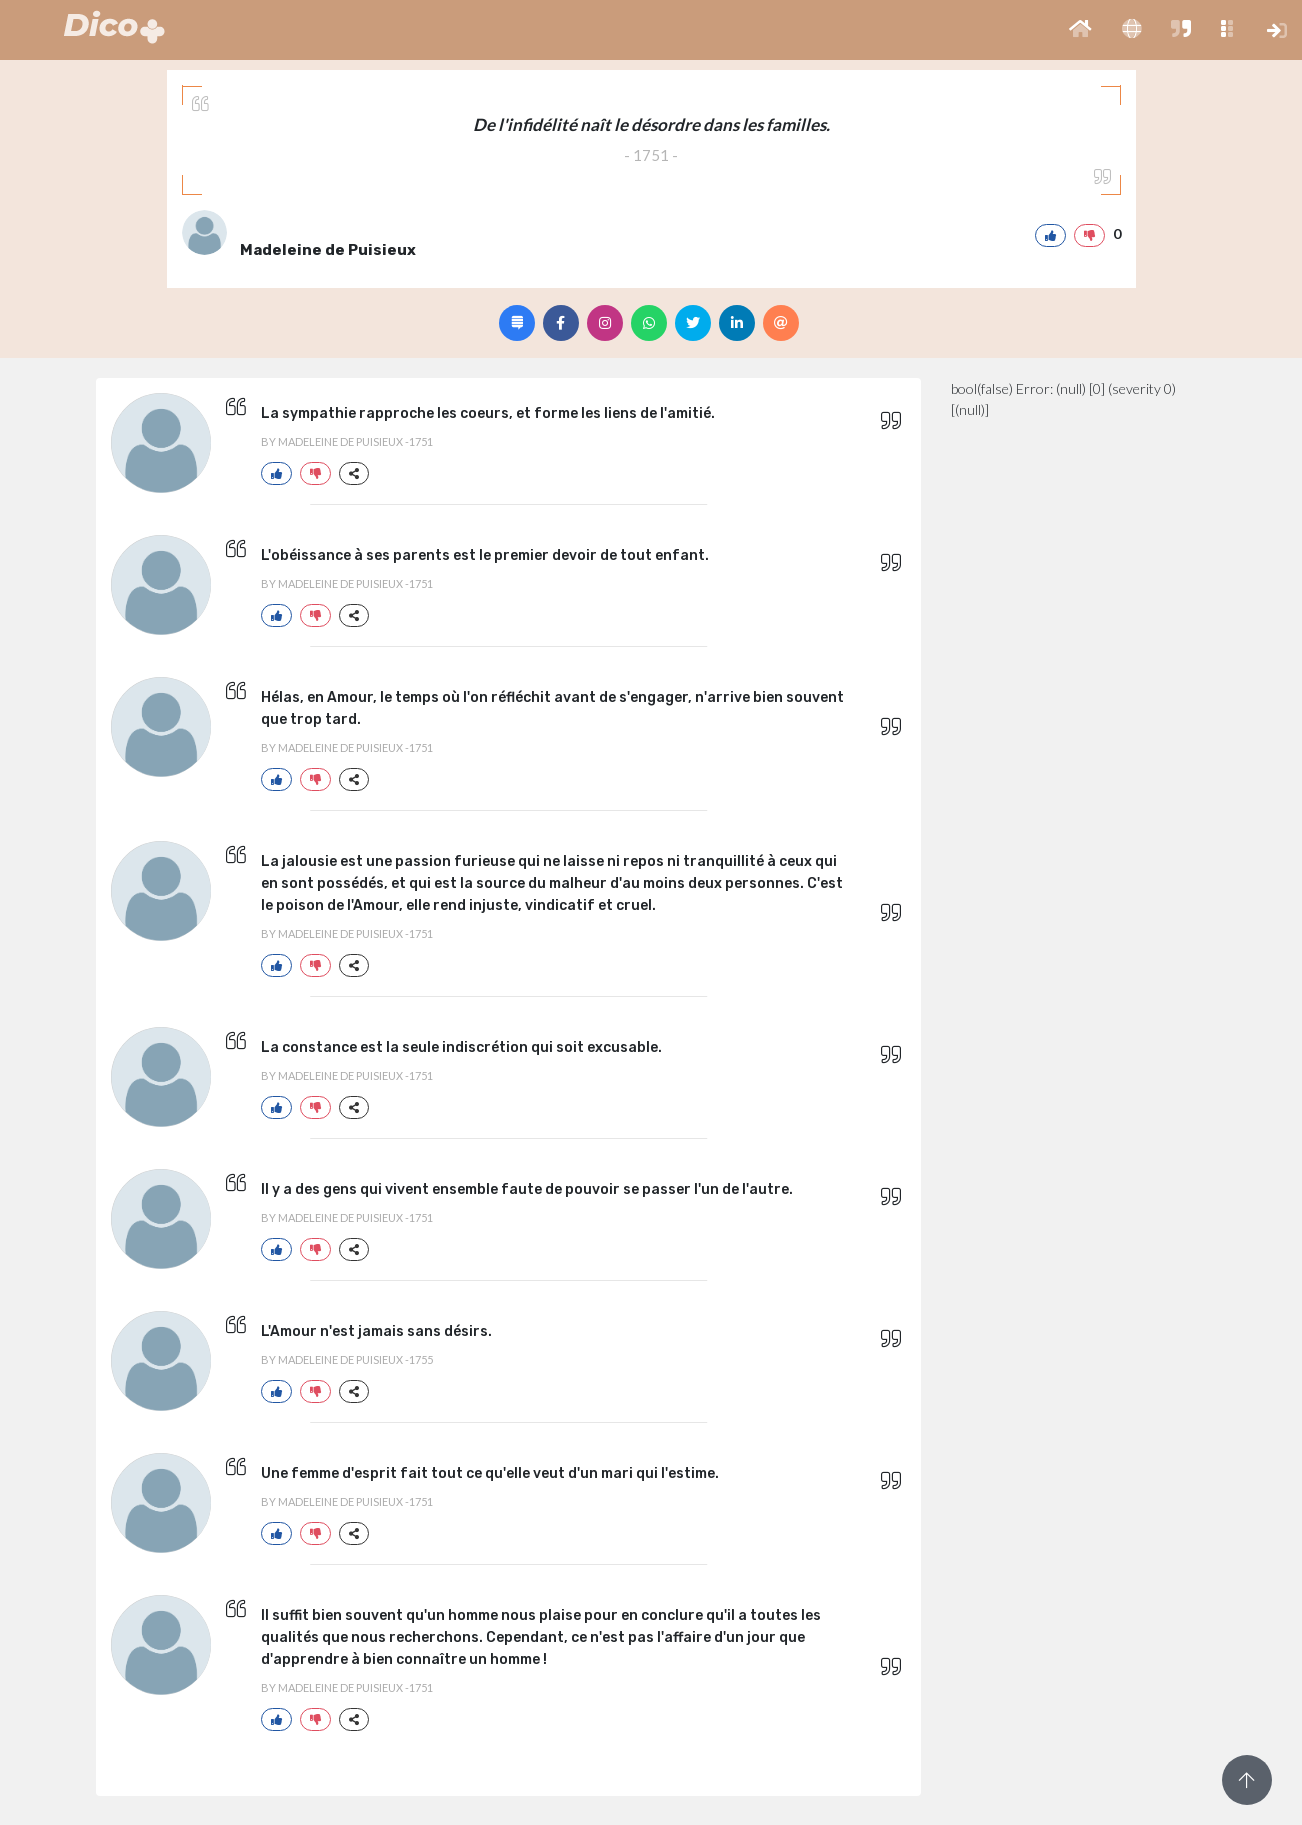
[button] (1080, 30)
